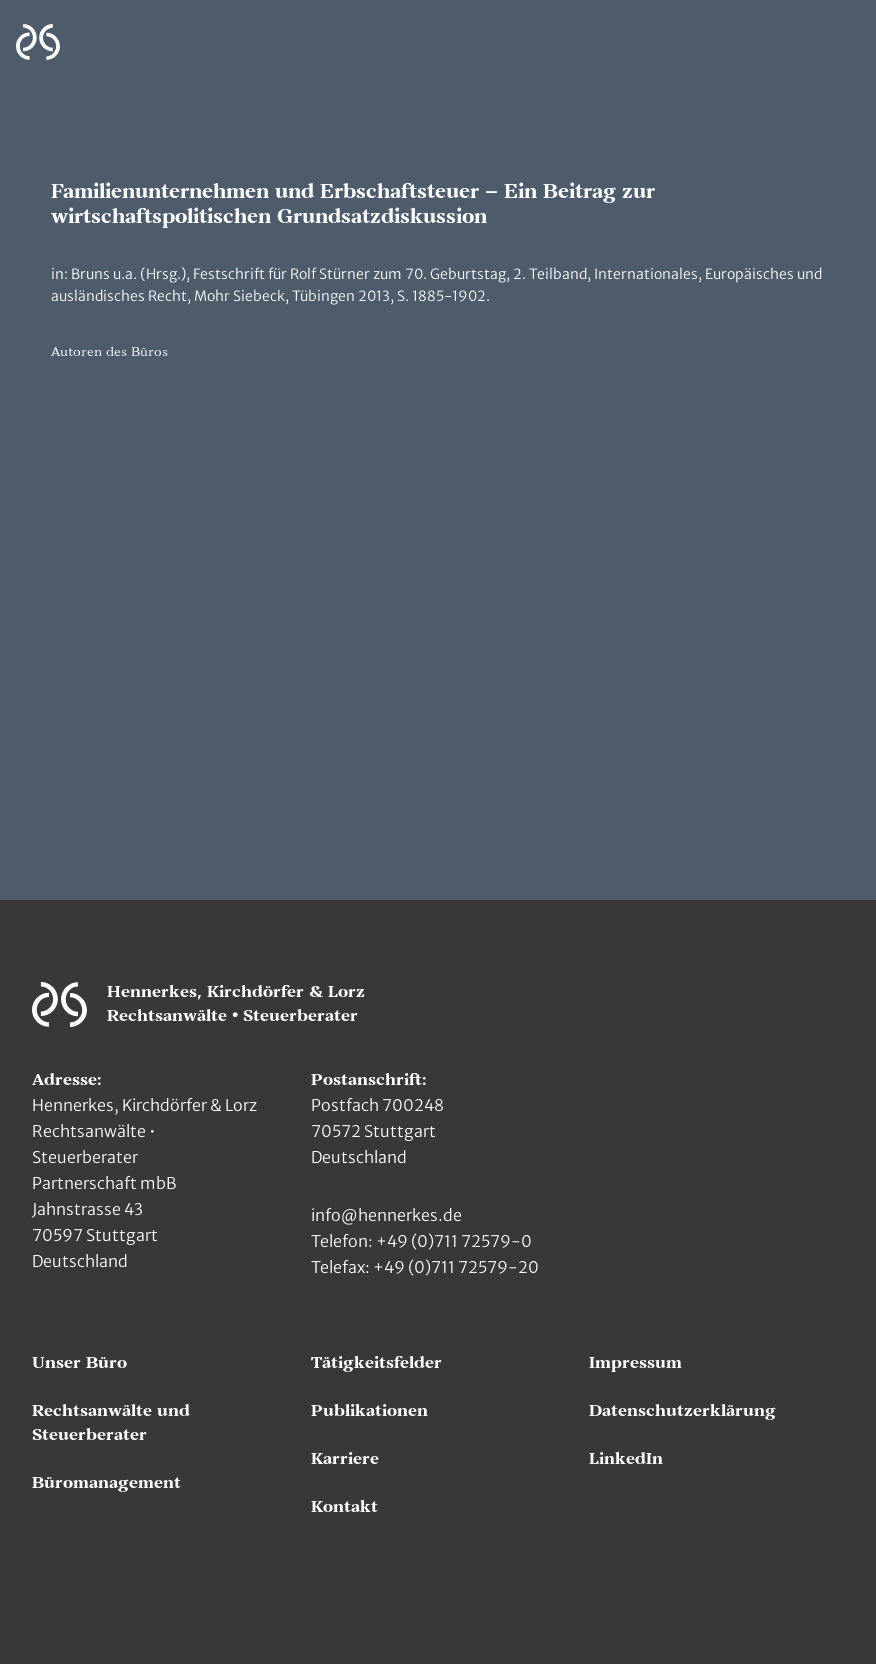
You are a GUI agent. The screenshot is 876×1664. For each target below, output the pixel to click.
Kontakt (344, 1507)
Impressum (635, 1363)
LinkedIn (626, 1459)
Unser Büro (79, 1363)
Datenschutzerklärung (682, 1411)
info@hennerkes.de (386, 1215)
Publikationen (369, 1411)
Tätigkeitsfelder (376, 1363)
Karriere (345, 1459)
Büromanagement (106, 1483)
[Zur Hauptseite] (38, 42)
